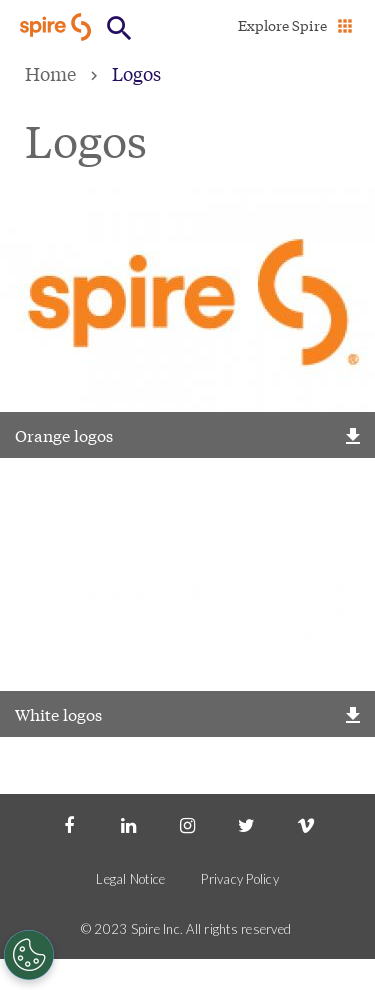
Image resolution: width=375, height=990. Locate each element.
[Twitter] (247, 824)
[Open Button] (119, 28)
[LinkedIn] (128, 824)
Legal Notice (130, 879)
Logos (136, 73)
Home (50, 73)
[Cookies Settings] (29, 955)
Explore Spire (282, 25)
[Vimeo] (306, 824)
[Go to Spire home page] (57, 26)
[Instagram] (187, 824)
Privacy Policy (240, 879)
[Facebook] (69, 824)
